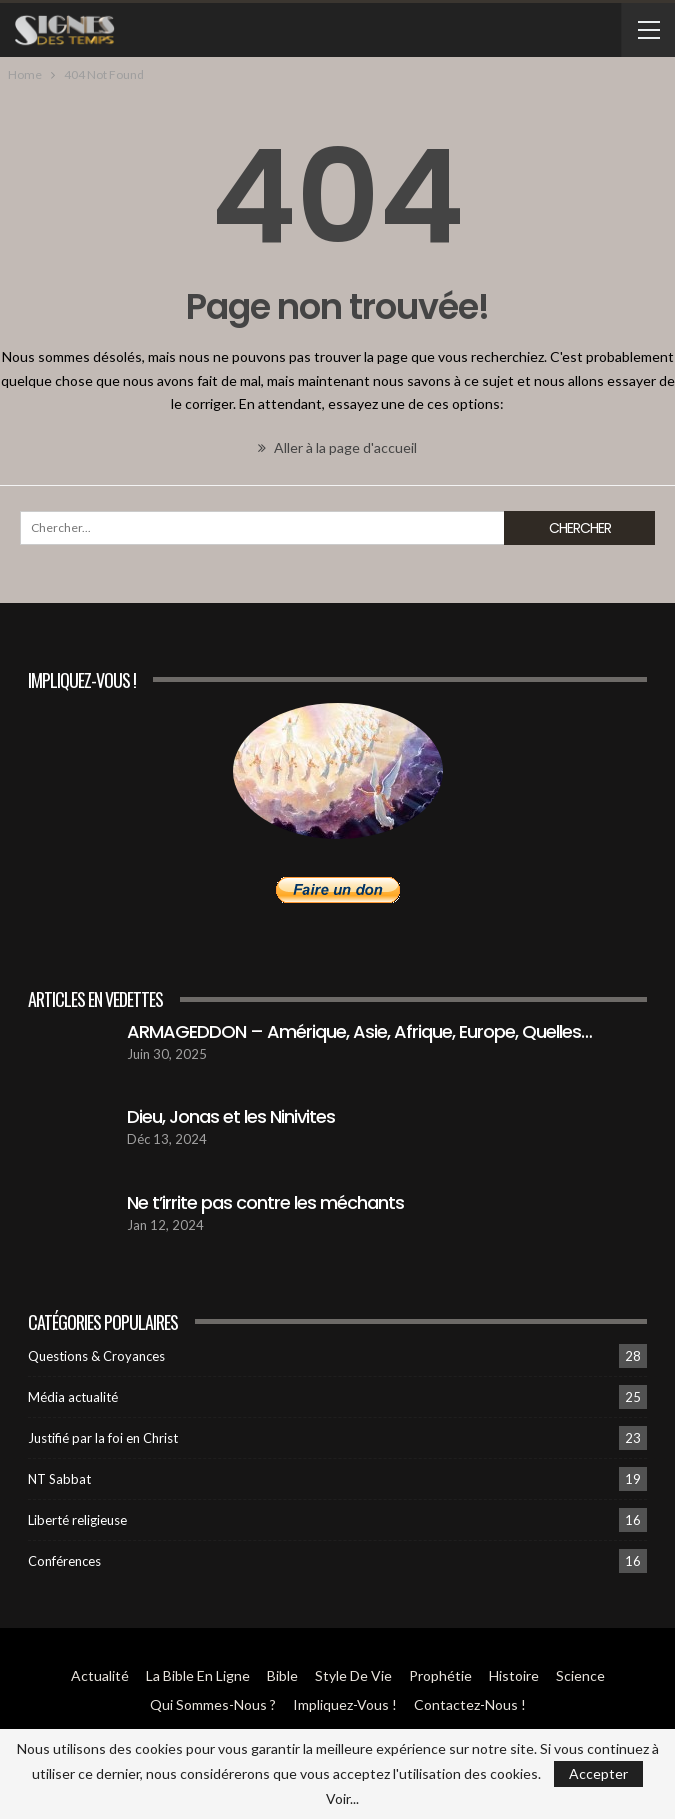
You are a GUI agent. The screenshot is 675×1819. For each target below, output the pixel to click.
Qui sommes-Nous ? (213, 1704)
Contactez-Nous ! (470, 1704)
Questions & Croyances (96, 1356)
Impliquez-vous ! (345, 1704)
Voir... (342, 1799)
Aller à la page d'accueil (337, 447)
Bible (282, 1675)
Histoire (514, 1675)
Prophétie (440, 1675)
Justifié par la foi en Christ (103, 1438)
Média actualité (73, 1397)
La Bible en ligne (198, 1675)
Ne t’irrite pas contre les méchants (265, 1202)
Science (580, 1675)
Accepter (598, 1773)
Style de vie (353, 1675)
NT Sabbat (59, 1479)
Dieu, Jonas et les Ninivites (231, 1116)
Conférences (64, 1561)
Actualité (100, 1675)
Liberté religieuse (77, 1520)
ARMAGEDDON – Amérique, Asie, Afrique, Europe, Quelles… (359, 1031)
